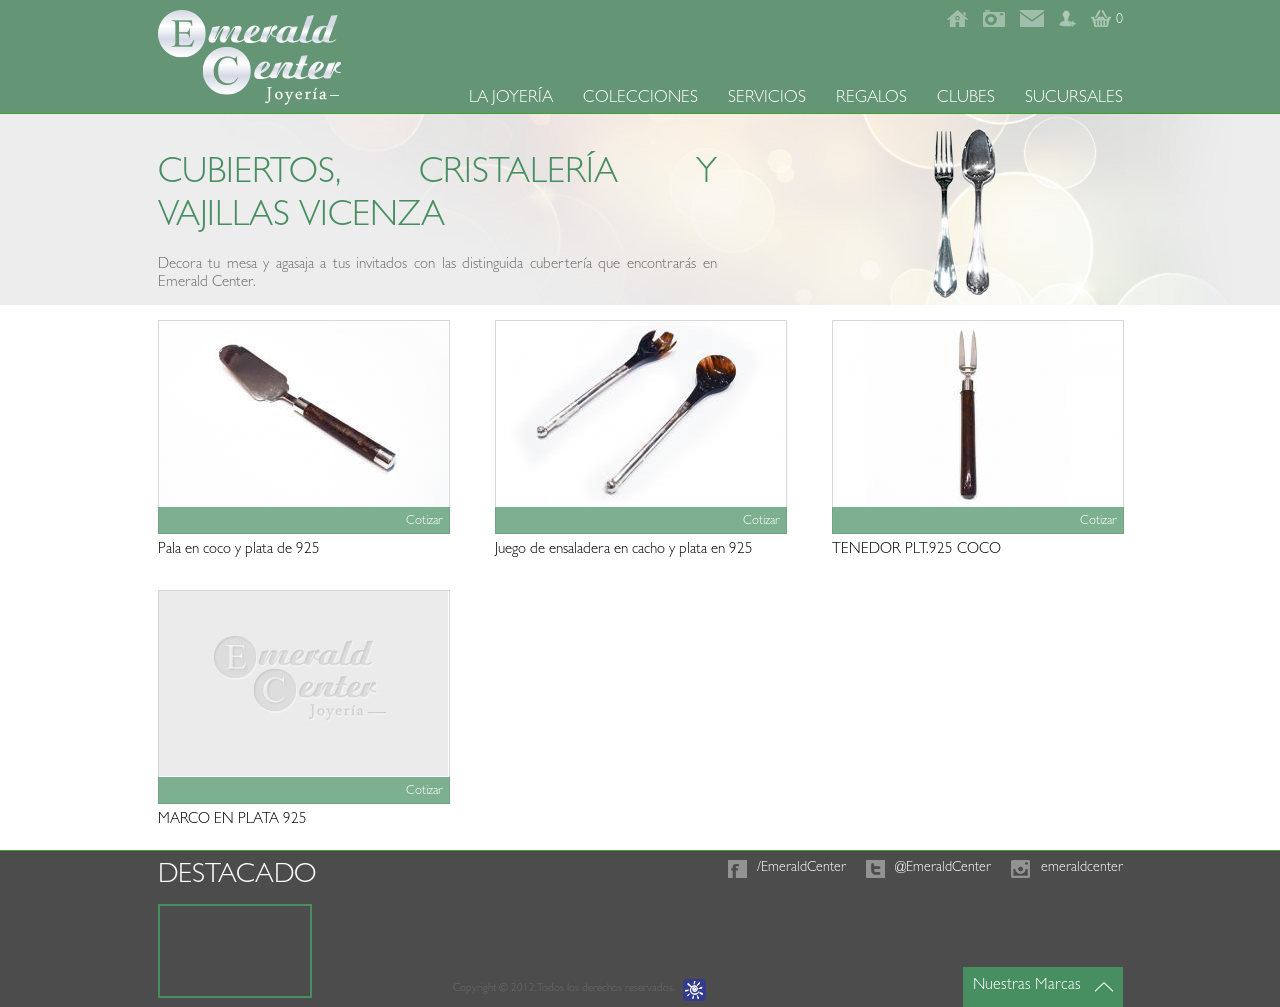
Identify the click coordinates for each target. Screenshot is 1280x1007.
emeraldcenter (1082, 868)
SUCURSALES (1074, 98)
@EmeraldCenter (943, 868)
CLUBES (966, 98)
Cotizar (424, 521)
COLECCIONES (640, 98)
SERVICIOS (767, 98)
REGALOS (871, 98)
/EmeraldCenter (801, 868)
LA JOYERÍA (511, 98)
